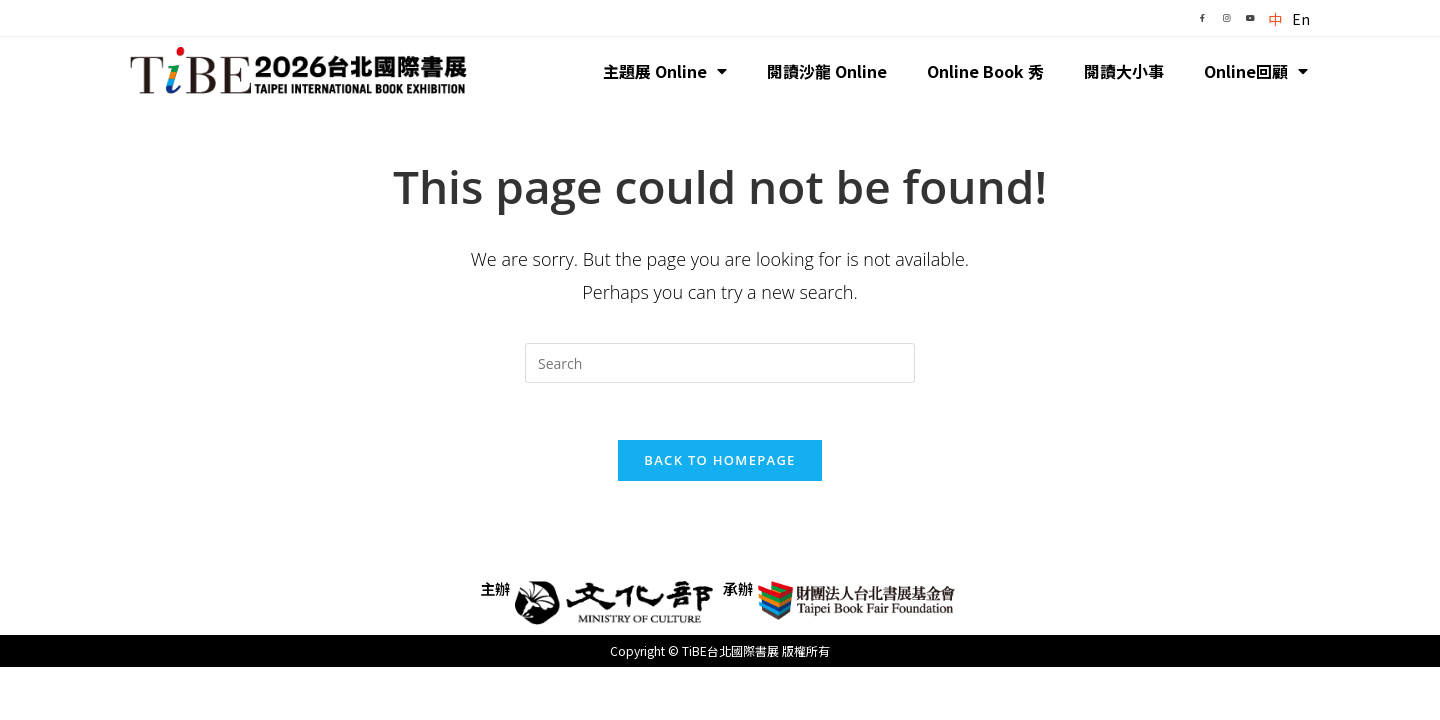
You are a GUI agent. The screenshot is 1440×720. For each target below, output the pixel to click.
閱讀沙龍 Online (827, 71)
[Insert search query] (720, 363)
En (1301, 19)
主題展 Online (665, 71)
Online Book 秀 (985, 71)
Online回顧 (1256, 71)
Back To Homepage (719, 463)
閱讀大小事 (1124, 71)
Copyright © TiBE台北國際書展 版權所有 (720, 653)
